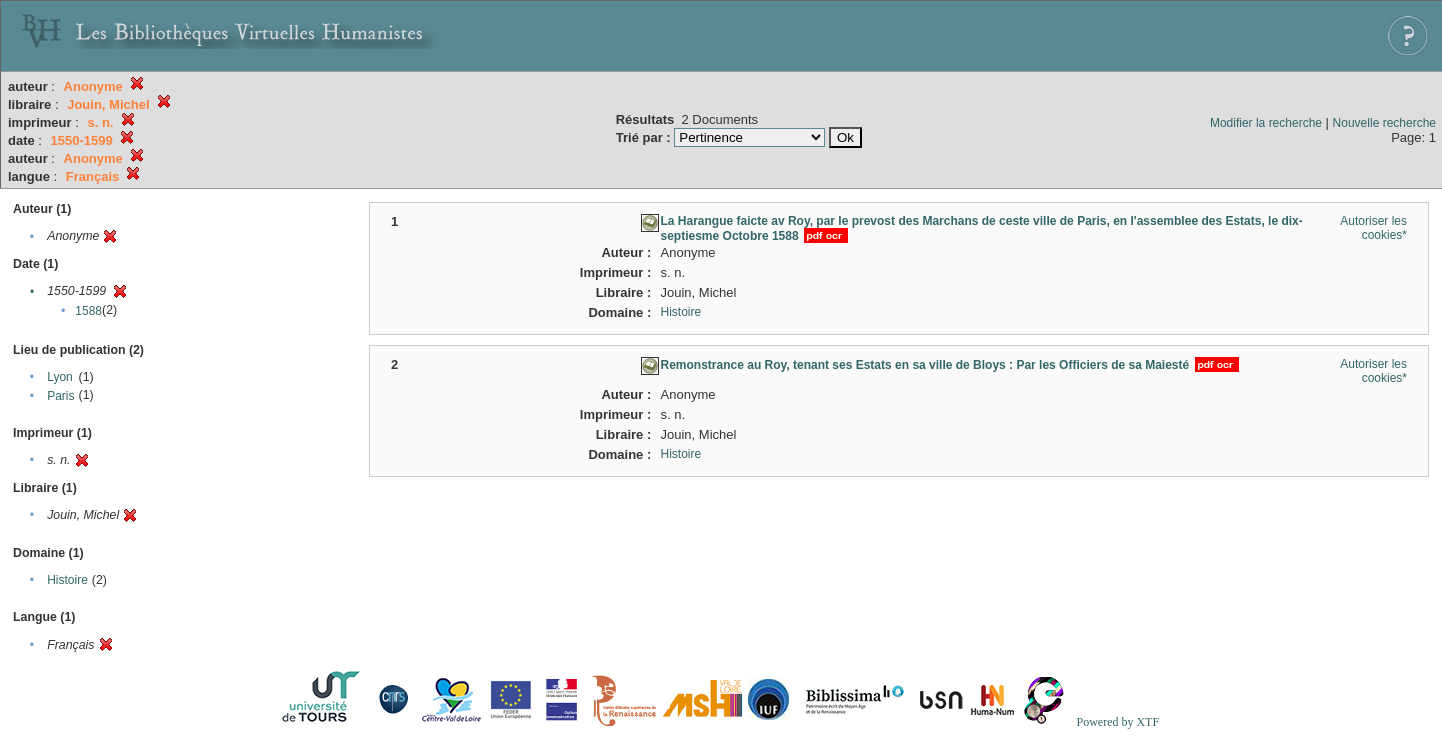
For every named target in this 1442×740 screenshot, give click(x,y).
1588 (88, 311)
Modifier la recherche (1266, 123)
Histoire (67, 580)
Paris (60, 396)
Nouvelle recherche (1384, 123)
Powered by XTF (1117, 722)
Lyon (60, 377)
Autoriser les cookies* (1373, 228)
